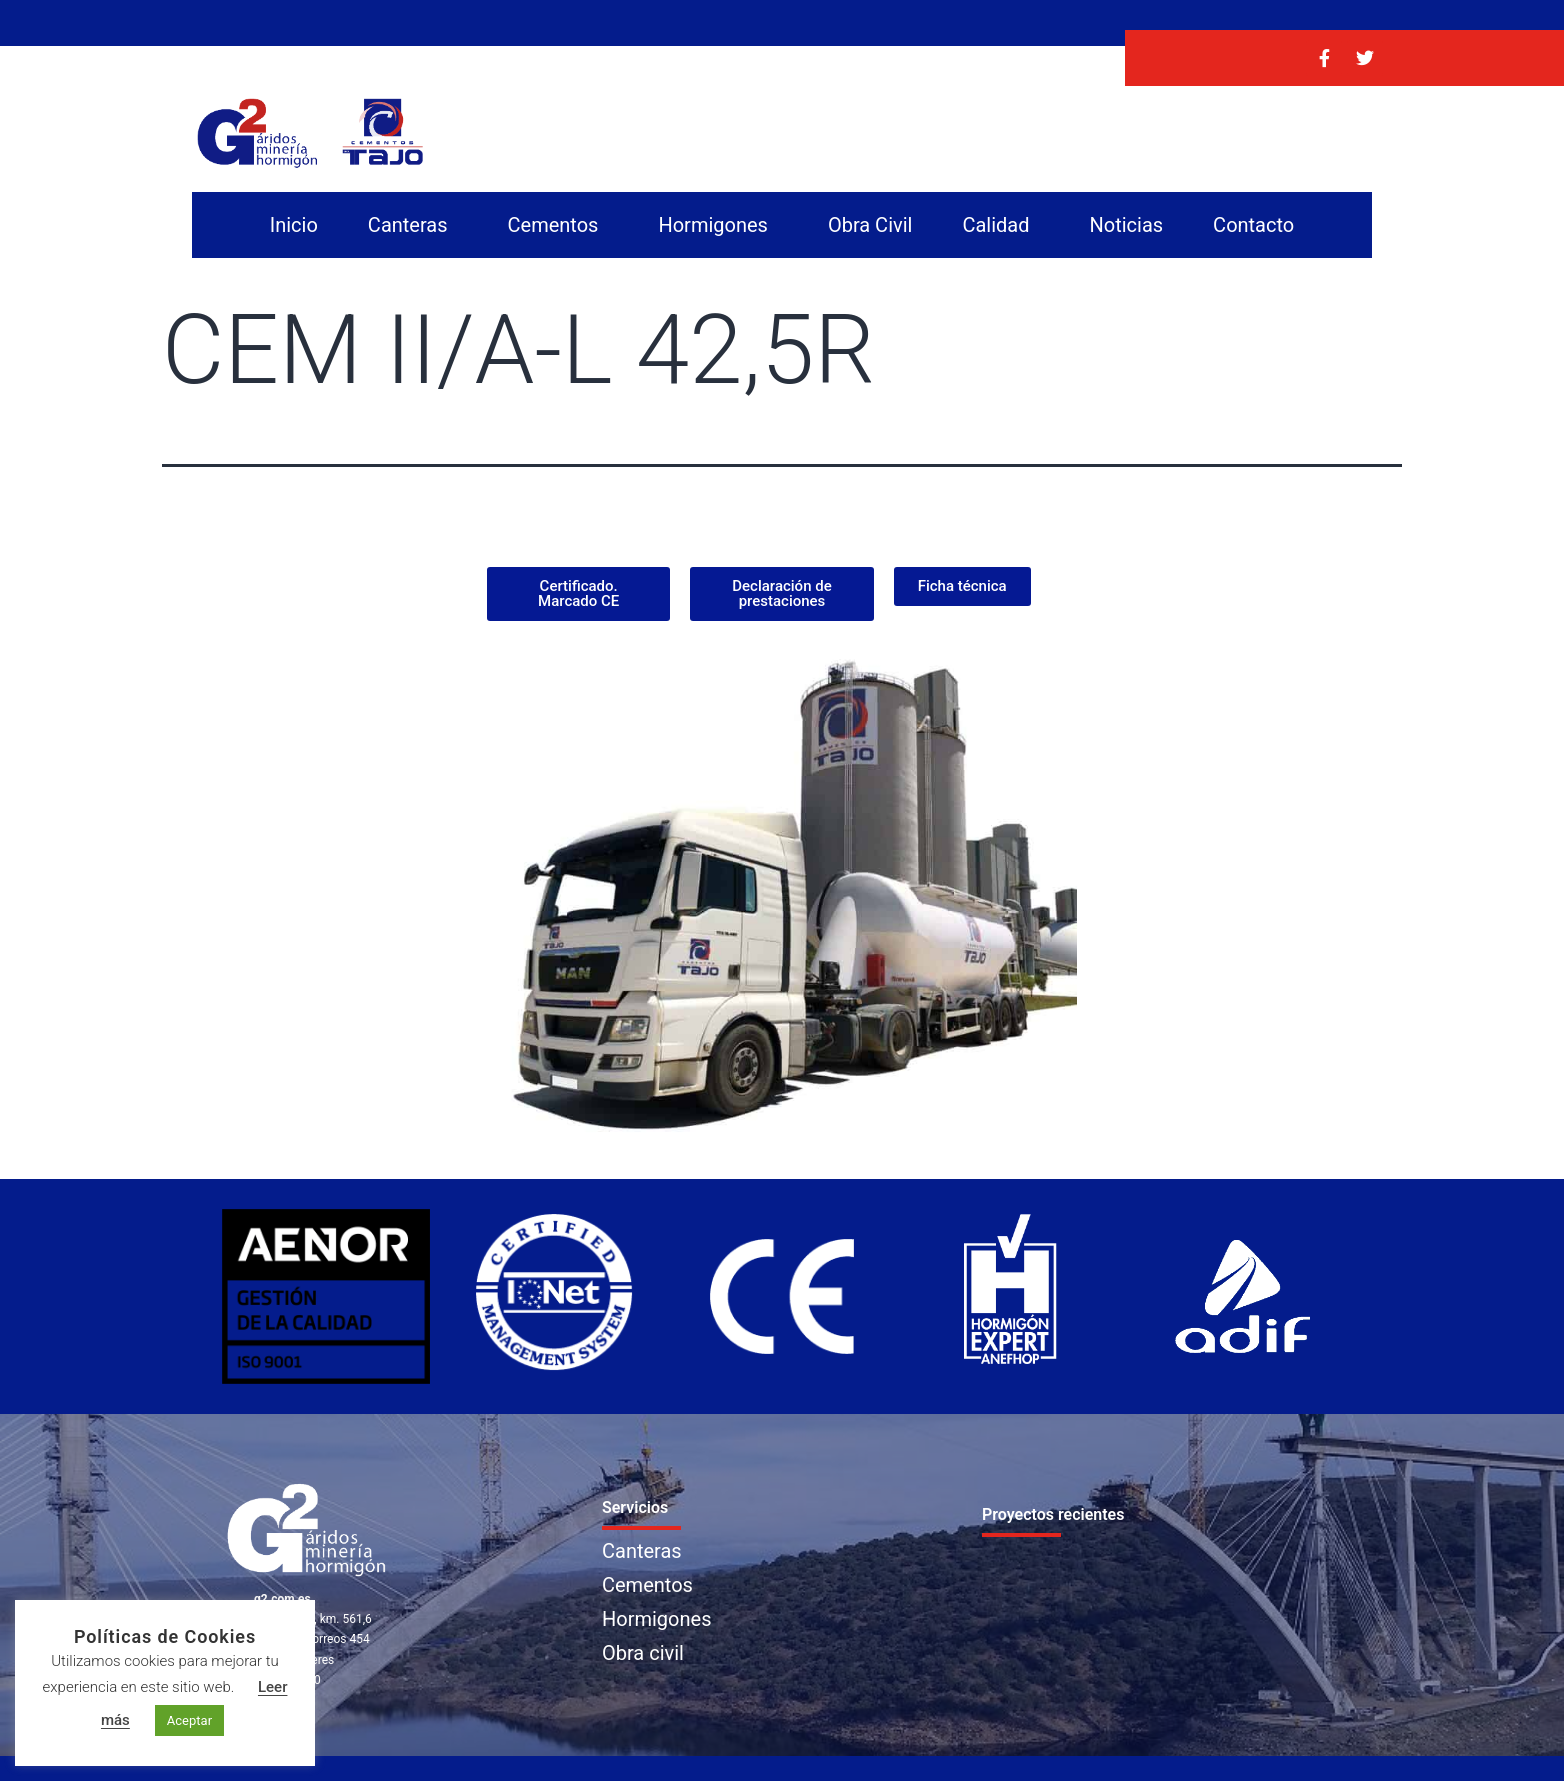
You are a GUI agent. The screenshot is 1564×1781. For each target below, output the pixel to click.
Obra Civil (870, 225)
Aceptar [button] (189, 1720)
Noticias (1126, 225)
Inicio (294, 225)
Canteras (413, 225)
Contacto (1253, 225)
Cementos (558, 225)
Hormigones (717, 225)
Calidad (1000, 225)
